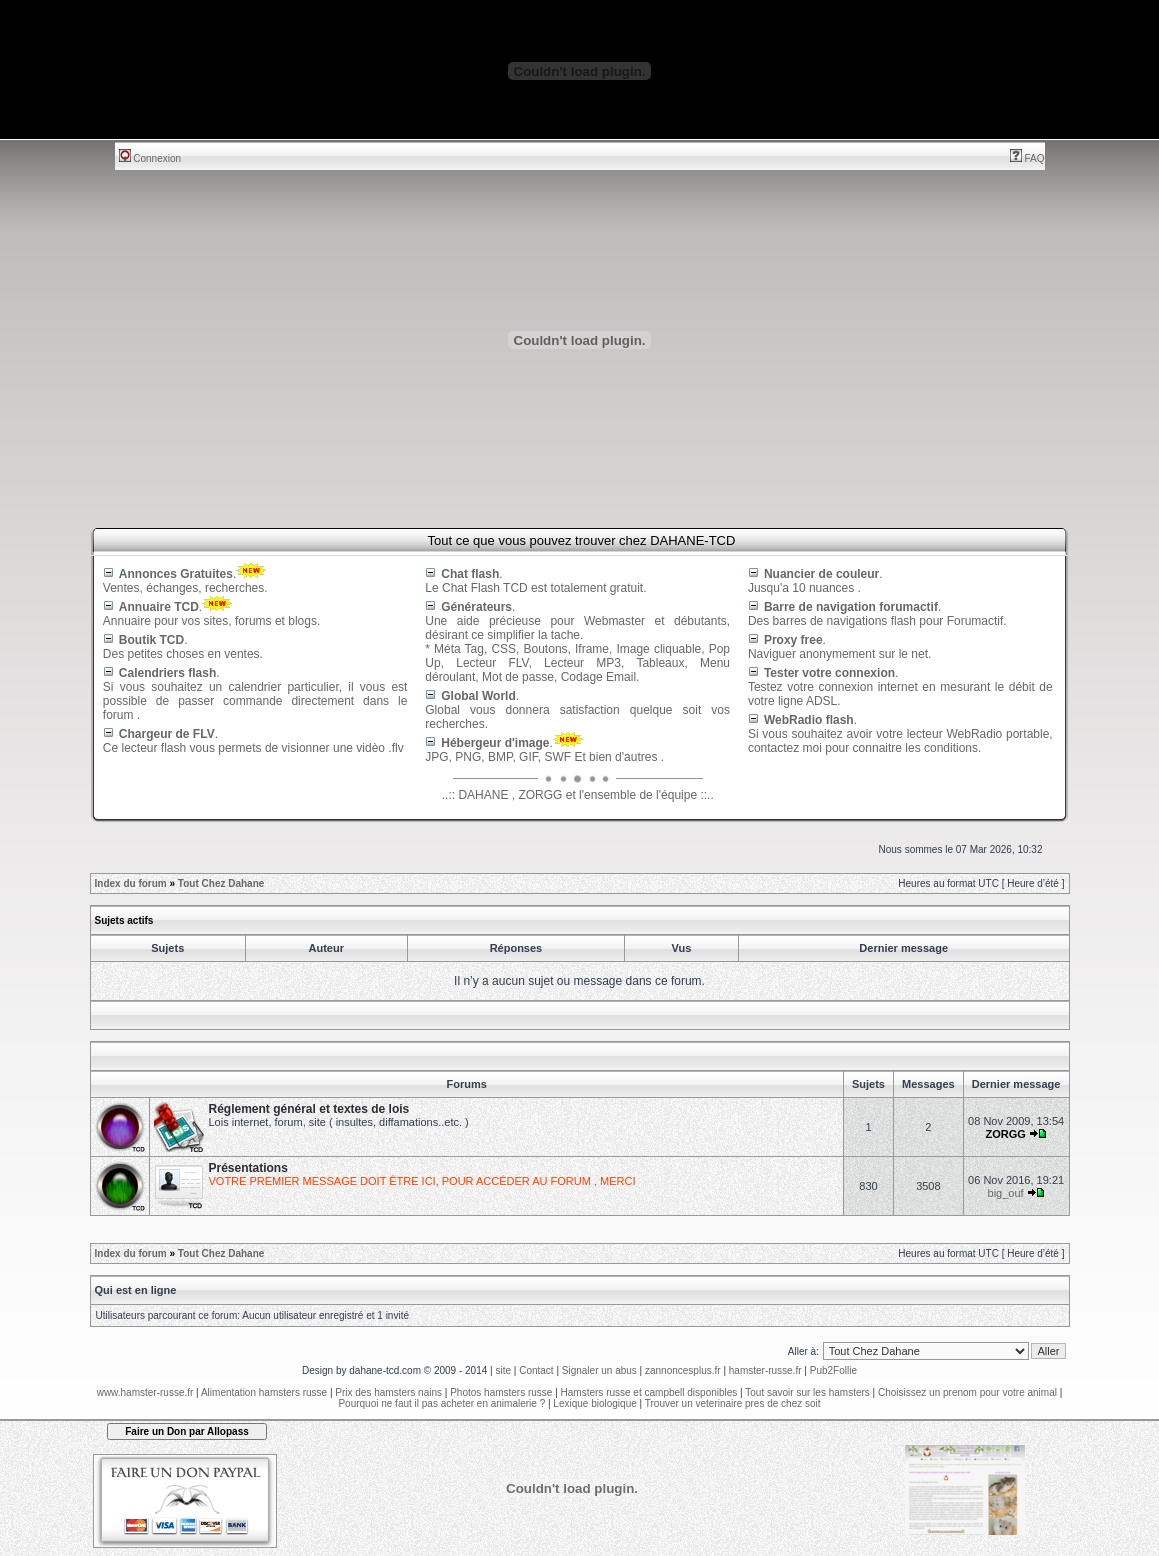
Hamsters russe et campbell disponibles (649, 1392)
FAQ (1027, 158)
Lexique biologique (594, 1403)
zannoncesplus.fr (683, 1370)
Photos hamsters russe (501, 1392)
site (503, 1370)
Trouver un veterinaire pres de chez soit (733, 1403)
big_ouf (1006, 1193)
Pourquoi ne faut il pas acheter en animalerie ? (441, 1403)
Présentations (248, 1168)
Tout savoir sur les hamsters (807, 1392)
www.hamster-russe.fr (145, 1392)
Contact (536, 1370)
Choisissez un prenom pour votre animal (967, 1392)
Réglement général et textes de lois (309, 1109)
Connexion (150, 158)
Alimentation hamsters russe (264, 1392)
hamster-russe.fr (765, 1370)
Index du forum (131, 883)
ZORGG (1005, 1134)
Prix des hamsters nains (388, 1392)
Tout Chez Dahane (221, 883)
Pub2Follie (833, 1370)
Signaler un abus (599, 1370)
